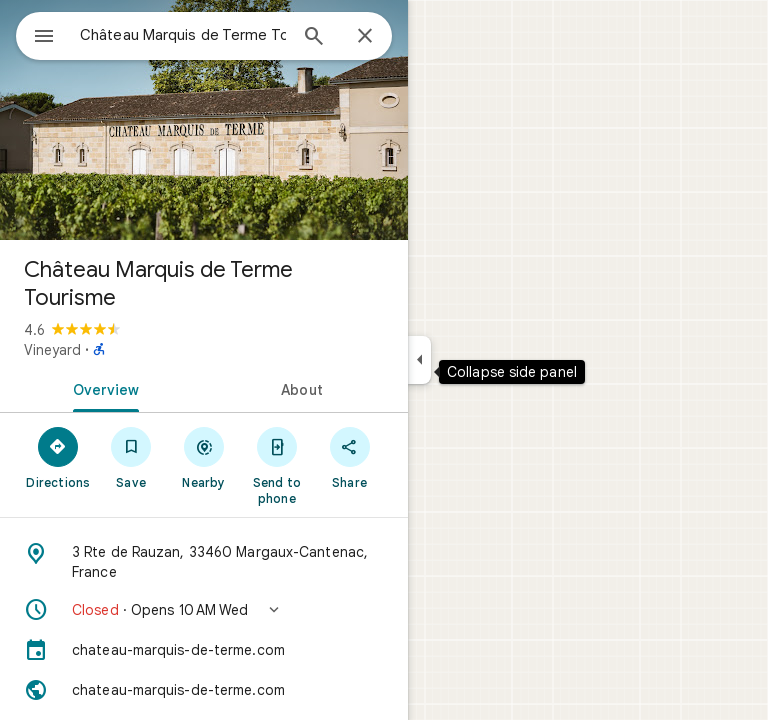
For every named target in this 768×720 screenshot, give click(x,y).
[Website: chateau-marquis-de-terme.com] (204, 690)
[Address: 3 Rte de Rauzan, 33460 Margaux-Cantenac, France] (204, 562)
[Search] (314, 38)
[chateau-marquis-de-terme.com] (204, 650)
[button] (204, 610)
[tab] (102, 388)
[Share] (349, 457)
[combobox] (183, 35)
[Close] (365, 37)
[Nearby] (204, 457)
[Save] (131, 457)
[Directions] (58, 457)
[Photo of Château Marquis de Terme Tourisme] (204, 120)
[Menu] (44, 38)
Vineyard (52, 350)
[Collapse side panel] (419, 360)
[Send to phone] (276, 465)
